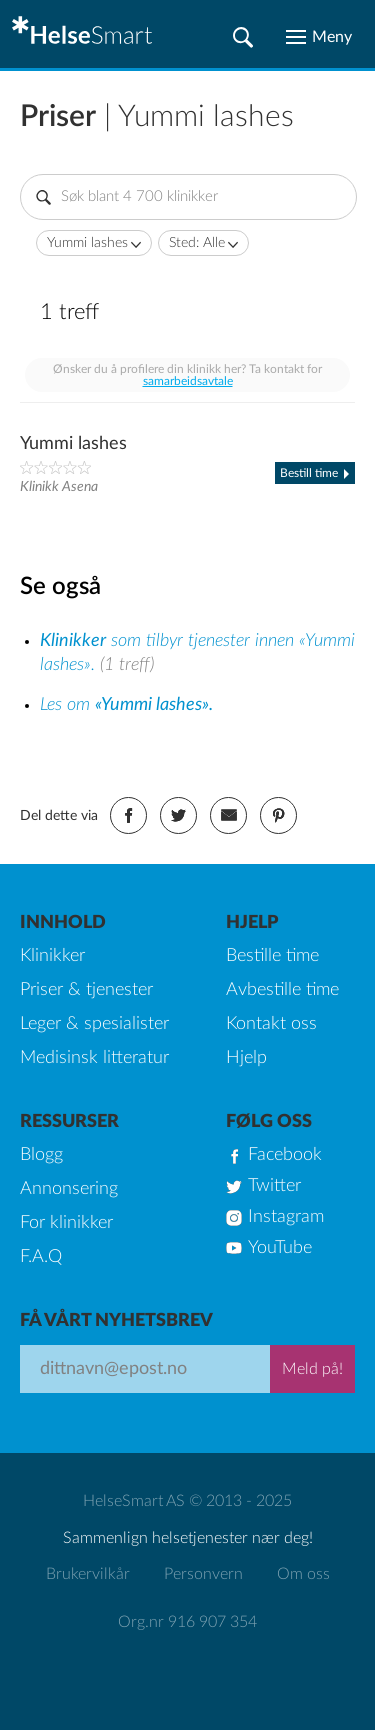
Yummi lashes (87, 243)
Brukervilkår (88, 1574)
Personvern (203, 1574)
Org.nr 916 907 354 (187, 1622)
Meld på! (312, 1369)
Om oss (303, 1574)
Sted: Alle (197, 243)
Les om (126, 705)
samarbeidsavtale (188, 381)
